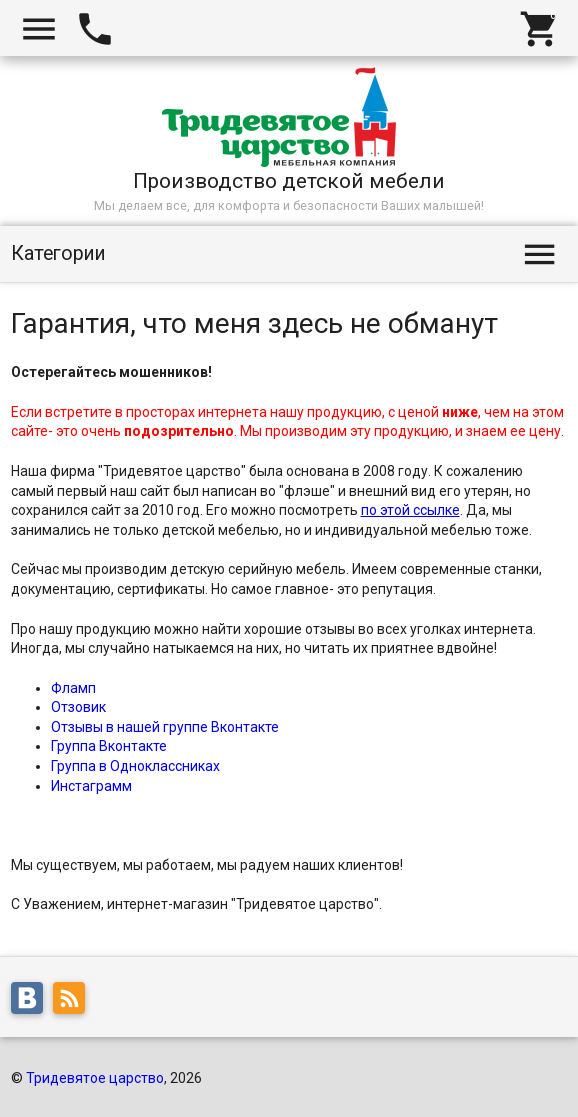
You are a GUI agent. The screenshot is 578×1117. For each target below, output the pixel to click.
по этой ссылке (410, 510)
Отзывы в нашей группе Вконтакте (165, 727)
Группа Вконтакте (109, 746)
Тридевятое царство (95, 1078)
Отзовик (78, 707)
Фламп (73, 688)
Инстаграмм (91, 786)
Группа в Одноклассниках (135, 766)
